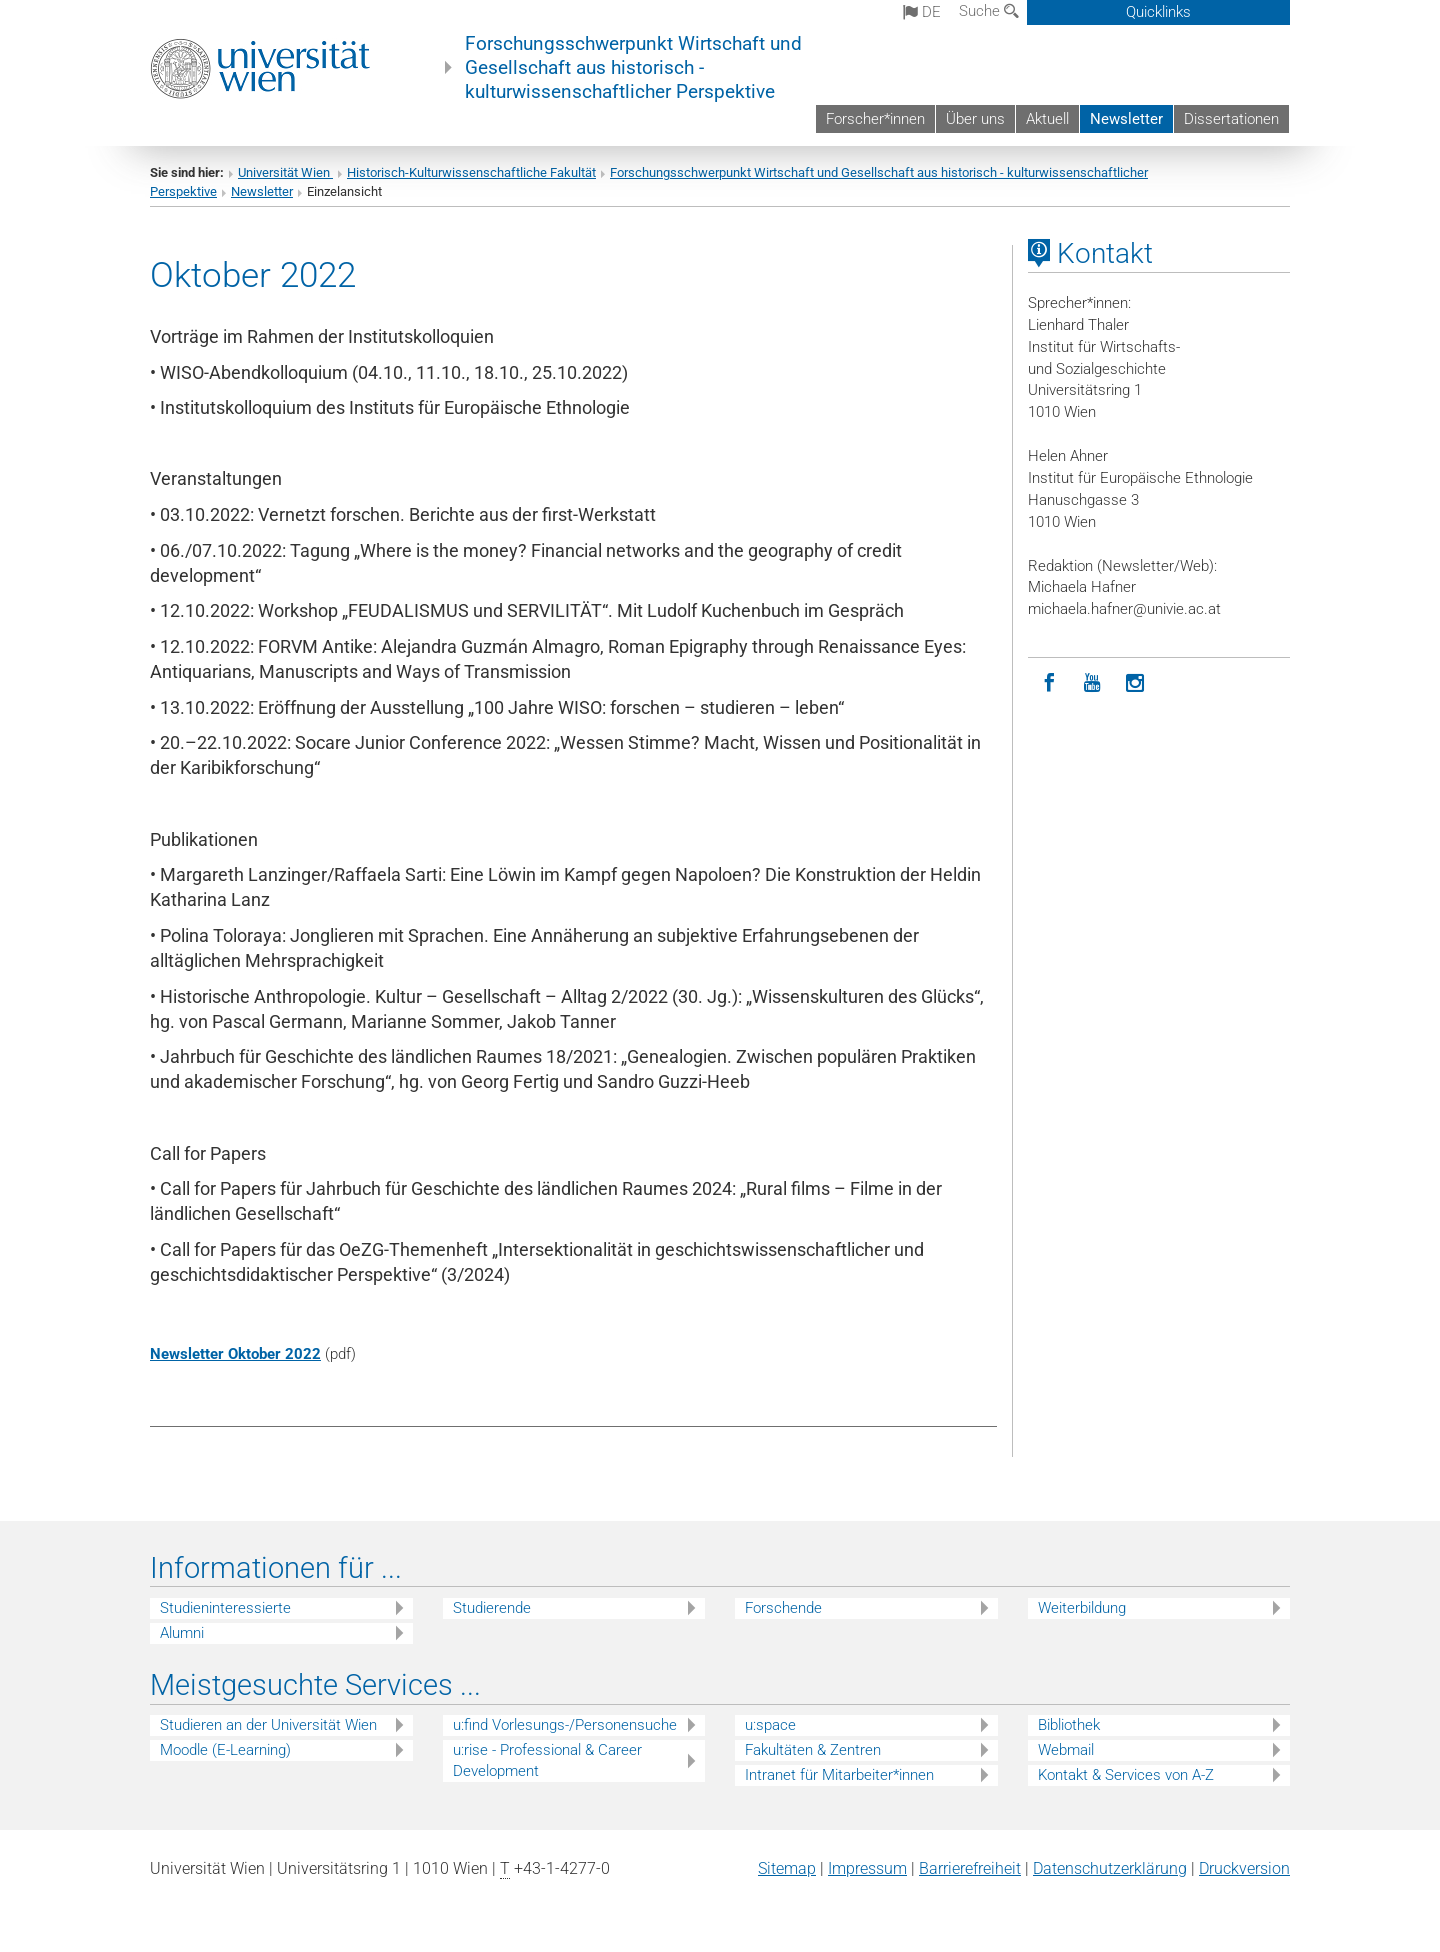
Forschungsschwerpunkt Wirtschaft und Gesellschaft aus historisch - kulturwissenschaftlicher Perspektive (633, 68)
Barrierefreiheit (970, 1868)
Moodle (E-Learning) (225, 1750)
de (922, 12)
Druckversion (1244, 1868)
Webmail (1066, 1750)
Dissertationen (1231, 119)
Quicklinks (1158, 12)
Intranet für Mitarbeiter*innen (839, 1775)
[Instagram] (1135, 683)
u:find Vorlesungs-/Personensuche (565, 1725)
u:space (770, 1725)
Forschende (783, 1608)
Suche (989, 11)
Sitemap (787, 1868)
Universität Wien (285, 172)
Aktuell (1047, 119)
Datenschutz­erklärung (1110, 1868)
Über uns (975, 119)
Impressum (867, 1868)
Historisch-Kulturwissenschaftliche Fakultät (471, 172)
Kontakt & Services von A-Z (1126, 1775)
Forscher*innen (875, 119)
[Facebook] (1049, 683)
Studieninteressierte (225, 1608)
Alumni (182, 1633)
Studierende (492, 1608)
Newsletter (1126, 119)
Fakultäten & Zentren (813, 1750)
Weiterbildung (1082, 1608)
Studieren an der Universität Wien (268, 1725)
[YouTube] (1092, 683)
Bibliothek (1069, 1725)
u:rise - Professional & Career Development (547, 1760)
